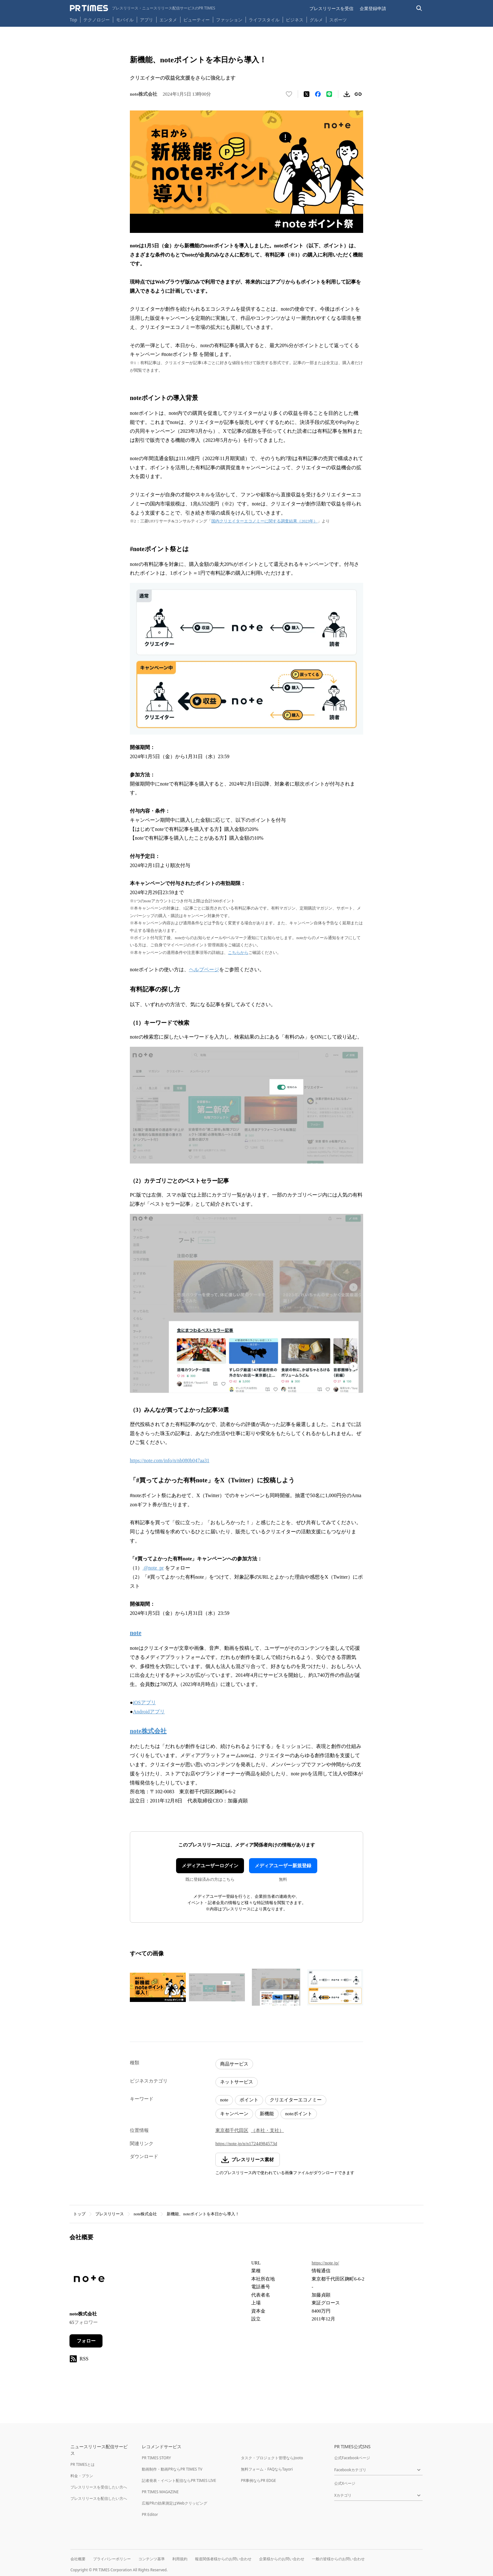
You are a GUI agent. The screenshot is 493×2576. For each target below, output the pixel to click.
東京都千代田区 (231, 2130)
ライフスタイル (264, 20)
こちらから (238, 952)
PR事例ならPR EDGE (258, 2480)
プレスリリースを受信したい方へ (98, 2487)
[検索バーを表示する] (419, 8)
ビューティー (196, 20)
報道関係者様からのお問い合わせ (223, 2559)
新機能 (267, 2113)
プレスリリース (109, 2214)
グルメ (316, 20)
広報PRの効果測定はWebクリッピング (174, 2503)
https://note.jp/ (325, 2262)
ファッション (229, 20)
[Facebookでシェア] (318, 94)
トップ (79, 2214)
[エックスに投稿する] (307, 94)
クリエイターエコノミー (296, 2099)
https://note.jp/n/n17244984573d (246, 2143)
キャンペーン (234, 2113)
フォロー (86, 2340)
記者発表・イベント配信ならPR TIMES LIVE (179, 2480)
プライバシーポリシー (112, 2559)
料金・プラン (81, 2475)
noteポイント (298, 2113)
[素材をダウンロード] (347, 94)
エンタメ (168, 20)
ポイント (249, 2099)
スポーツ (338, 20)
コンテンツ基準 (151, 2559)
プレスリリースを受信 (331, 8)
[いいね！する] (289, 94)
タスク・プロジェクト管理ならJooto (272, 2457)
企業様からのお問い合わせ (281, 2559)
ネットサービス (236, 2081)
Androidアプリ (149, 1711)
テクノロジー (96, 20)
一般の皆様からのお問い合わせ (338, 2559)
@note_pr (153, 1567)
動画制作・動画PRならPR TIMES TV (172, 2469)
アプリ (146, 20)
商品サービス (234, 2063)
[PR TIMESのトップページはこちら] (142, 8)
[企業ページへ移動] (89, 2280)
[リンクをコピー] (358, 94)
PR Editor (150, 2514)
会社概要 (78, 2559)
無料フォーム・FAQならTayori (267, 2469)
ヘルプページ (204, 969)
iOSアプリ (144, 1702)
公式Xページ (344, 2483)
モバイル (125, 20)
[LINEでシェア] (329, 94)
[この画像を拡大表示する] (158, 1987)
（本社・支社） (267, 2130)
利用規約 (179, 2559)
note (224, 2099)
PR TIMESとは (82, 2464)
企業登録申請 (373, 8)
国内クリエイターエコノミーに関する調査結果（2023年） (264, 521)
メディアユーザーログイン (210, 1865)
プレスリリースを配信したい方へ (98, 2498)
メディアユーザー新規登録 (283, 1865)
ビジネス (294, 20)
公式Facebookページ (352, 2457)
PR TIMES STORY (156, 2457)
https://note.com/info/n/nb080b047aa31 (169, 1460)
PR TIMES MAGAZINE (160, 2491)
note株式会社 (145, 2214)
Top (73, 20)
